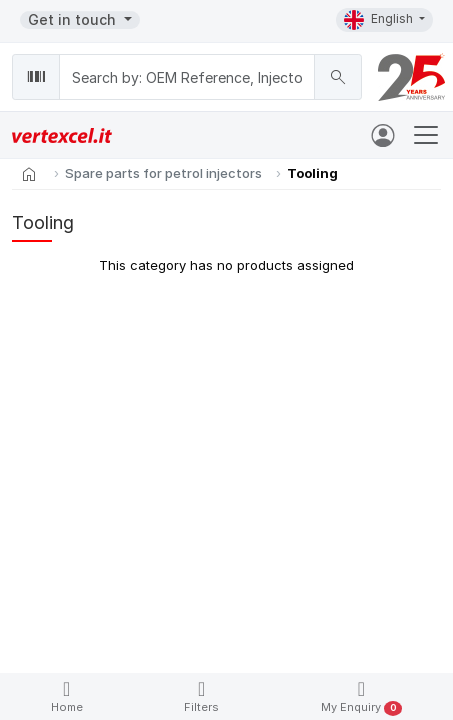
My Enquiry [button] (361, 697)
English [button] (380, 20)
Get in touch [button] (74, 19)
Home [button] (67, 696)
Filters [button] (201, 696)
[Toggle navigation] (426, 135)
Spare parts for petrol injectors (163, 173)
